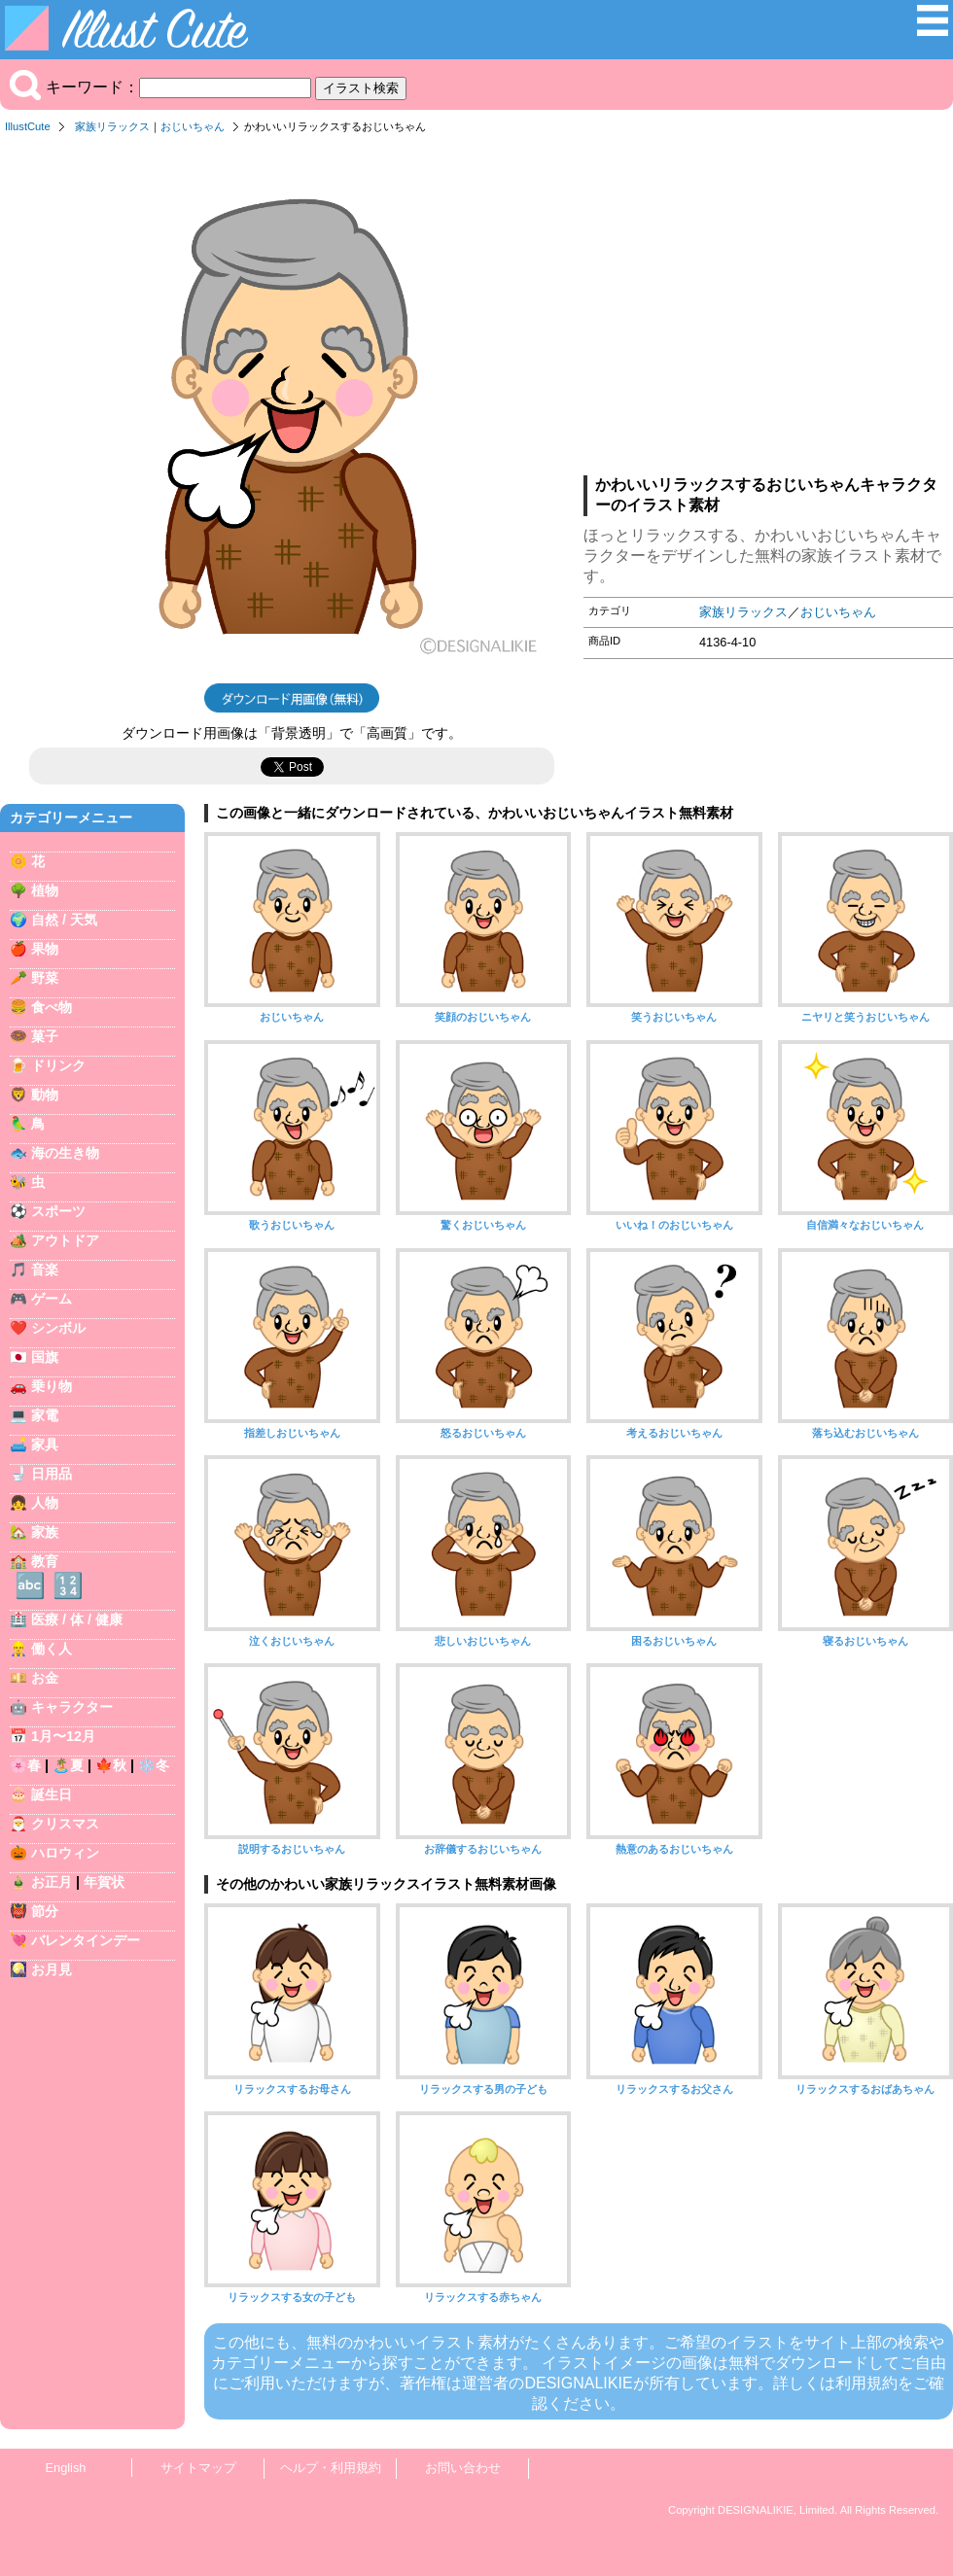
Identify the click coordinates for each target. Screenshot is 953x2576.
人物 (44, 1503)
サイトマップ (198, 2467)
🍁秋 (110, 1765)
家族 (44, 1532)
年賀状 (104, 1882)
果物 (44, 949)
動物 (44, 1094)
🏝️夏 (68, 1765)
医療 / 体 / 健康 (77, 1619)
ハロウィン (65, 1853)
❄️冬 (153, 1765)
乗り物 (51, 1386)
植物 (44, 890)
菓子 (44, 1036)
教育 (44, 1561)
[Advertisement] (768, 310)
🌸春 (25, 1765)
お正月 (51, 1882)
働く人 (51, 1648)
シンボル (58, 1328)
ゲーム (51, 1298)
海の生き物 (65, 1153)
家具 (44, 1444)
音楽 (44, 1269)
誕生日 (51, 1794)
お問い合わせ (463, 2467)
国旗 (44, 1357)
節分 (44, 1911)
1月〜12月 (63, 1736)
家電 (44, 1415)
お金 (44, 1678)
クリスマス (65, 1823)
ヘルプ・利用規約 (330, 2467)
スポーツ (58, 1211)
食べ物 (51, 1007)
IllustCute (28, 126)
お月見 (51, 1969)
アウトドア (65, 1240)
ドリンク (58, 1065)
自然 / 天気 (64, 919)
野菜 (44, 978)
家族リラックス (112, 126)
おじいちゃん (192, 126)
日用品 (51, 1473)
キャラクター (72, 1707)
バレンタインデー (85, 1940)
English (66, 2467)
